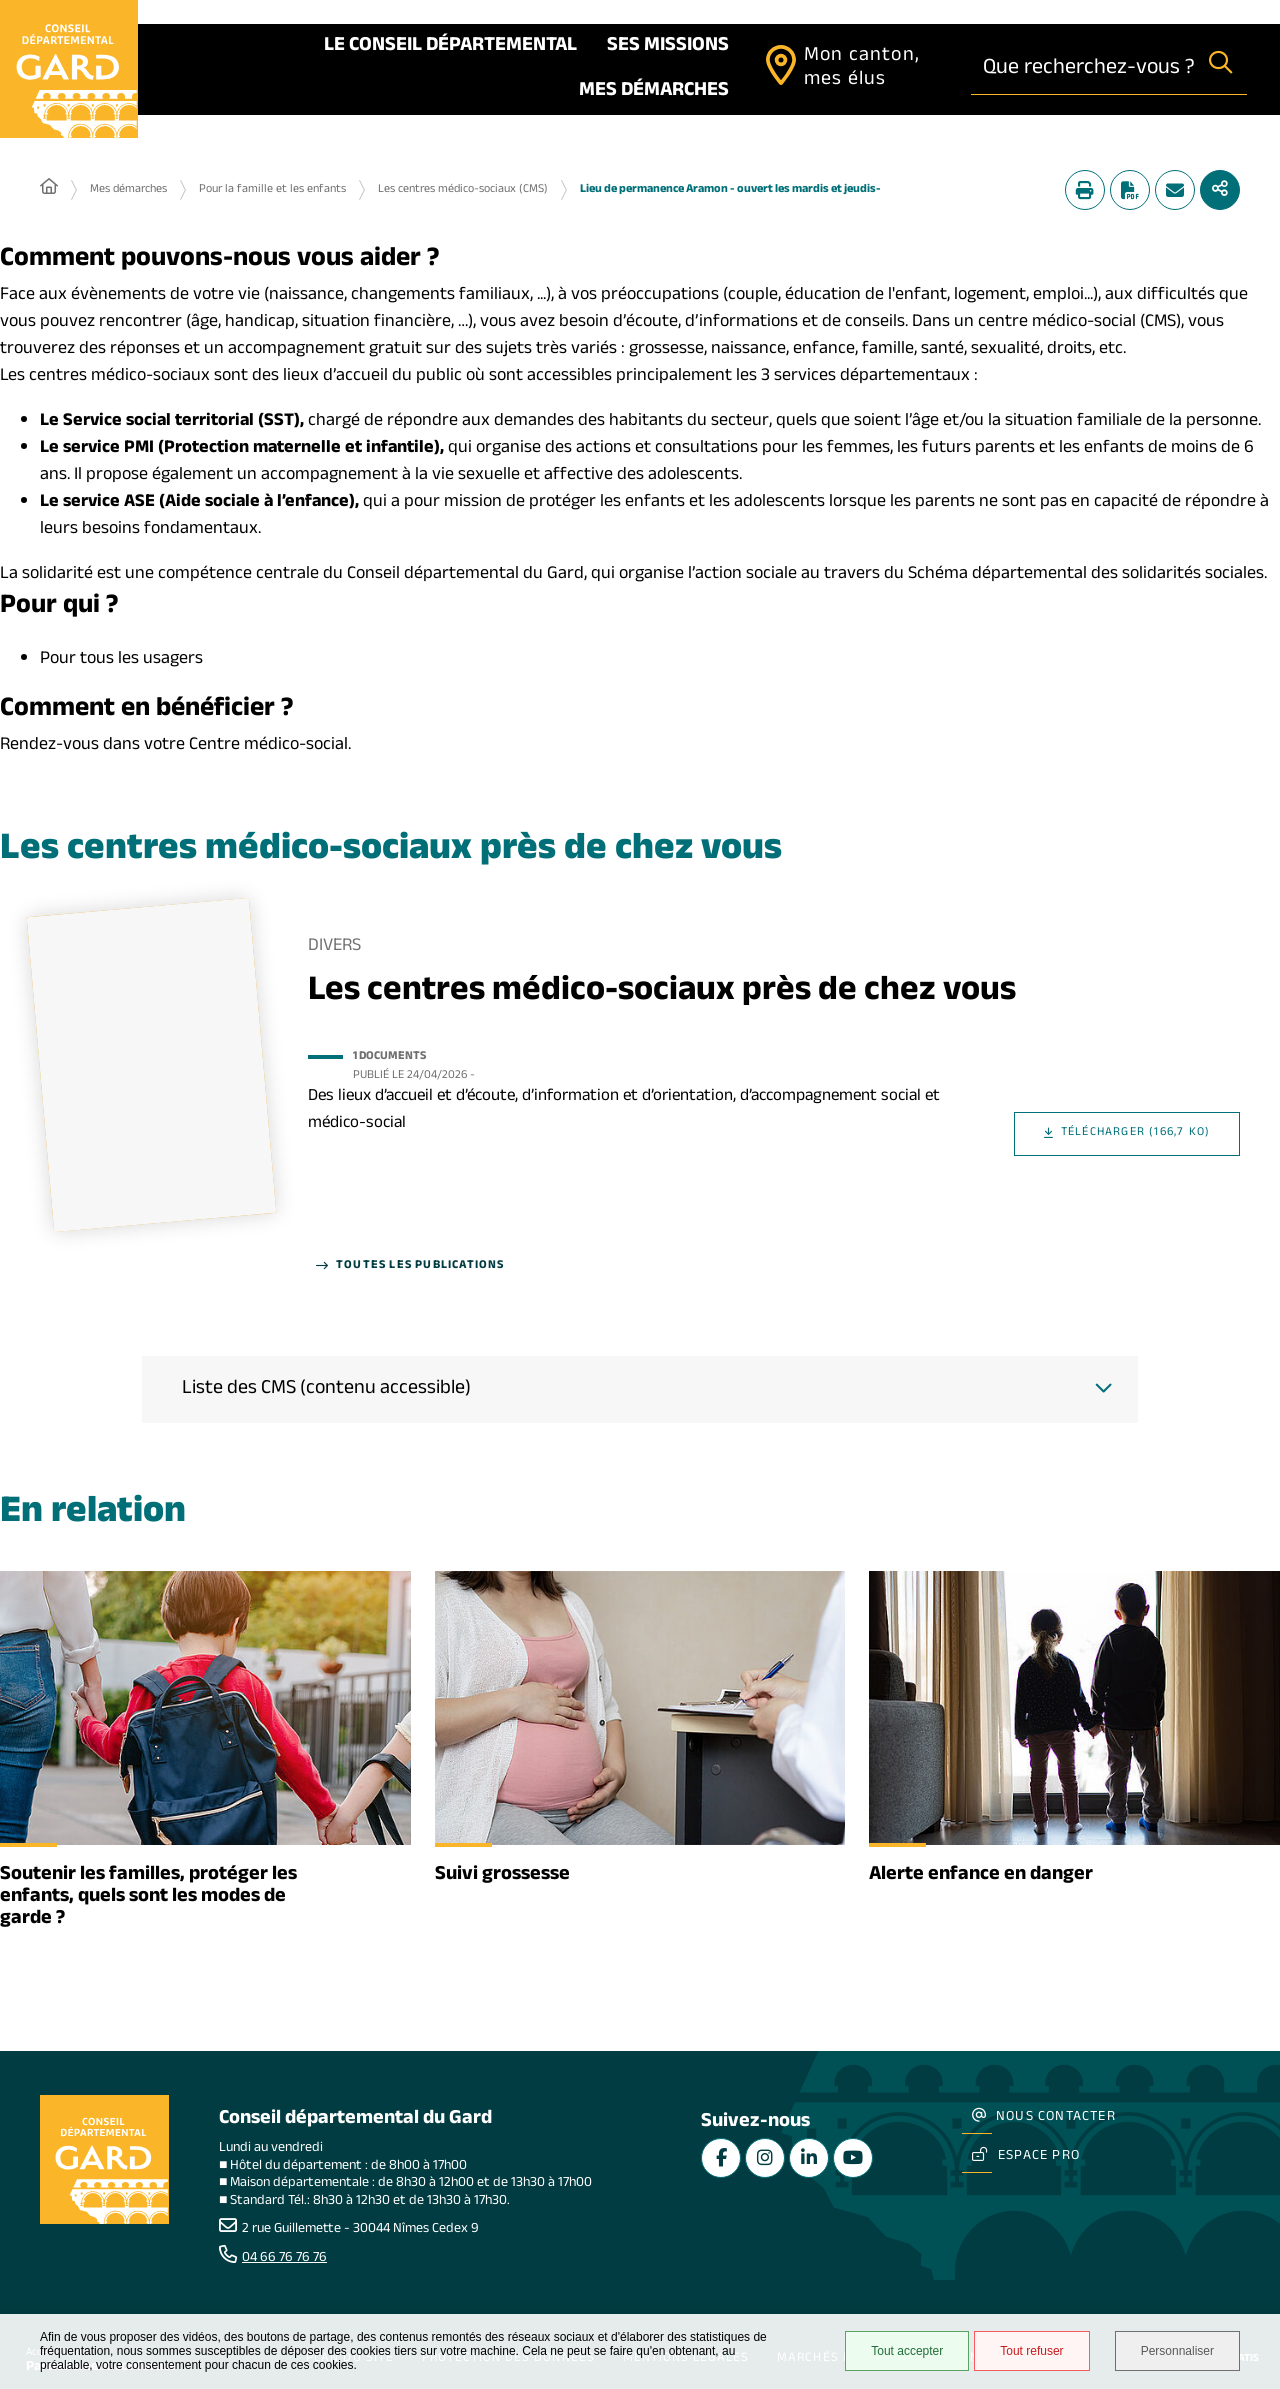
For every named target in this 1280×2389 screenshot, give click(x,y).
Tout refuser (1031, 2351)
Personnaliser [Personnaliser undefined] (1177, 2351)
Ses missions (668, 47)
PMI (139, 449)
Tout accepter (907, 2351)
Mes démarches (654, 92)
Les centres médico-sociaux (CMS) (463, 190)
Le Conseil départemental (450, 47)
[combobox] (1083, 68)
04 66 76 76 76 (284, 2259)
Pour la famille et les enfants (272, 190)
